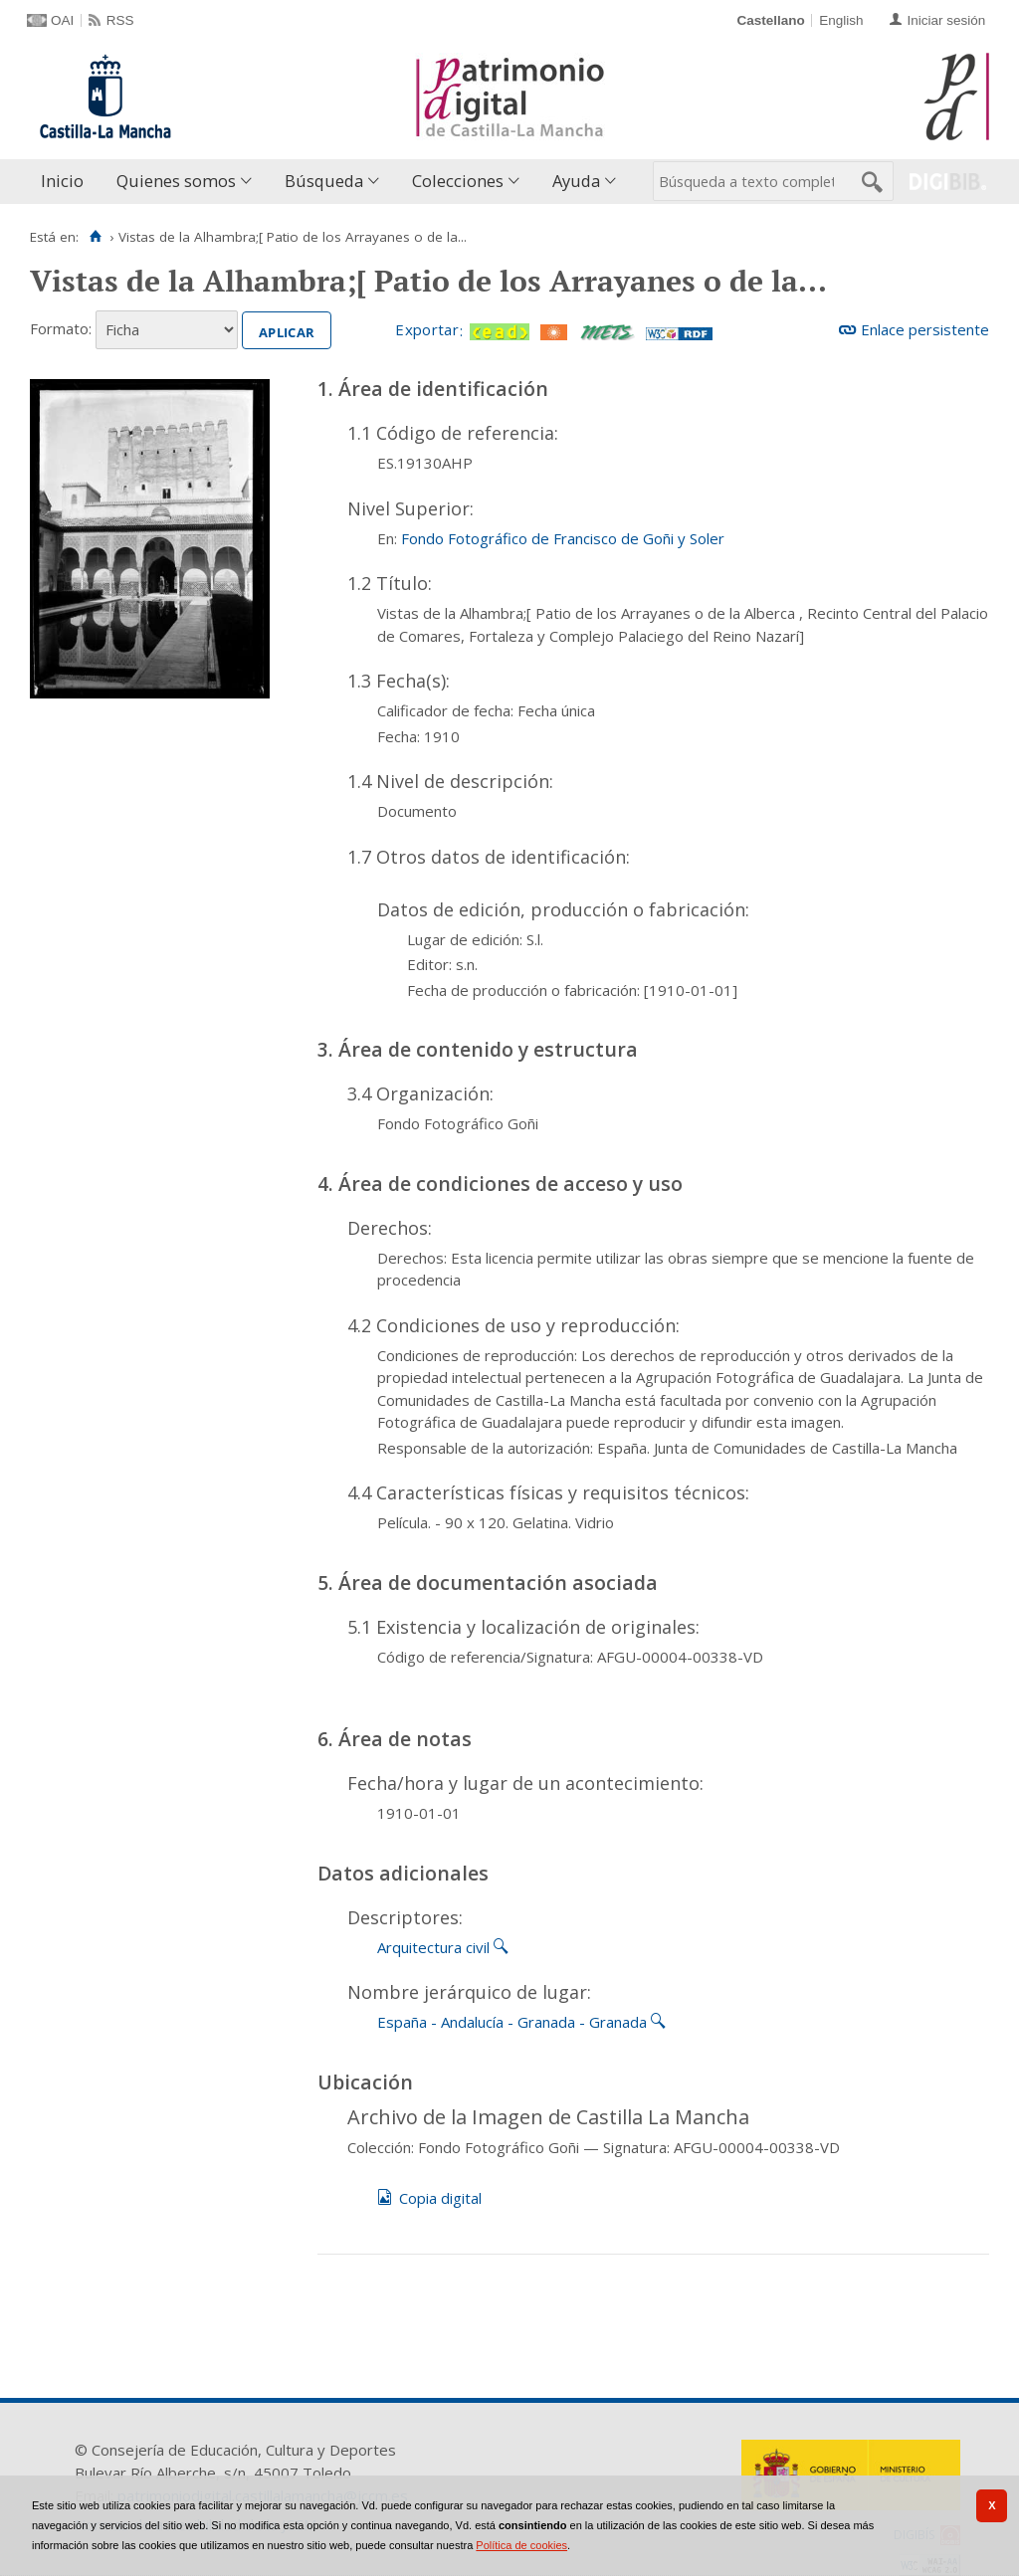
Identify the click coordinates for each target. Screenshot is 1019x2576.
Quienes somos (176, 180)
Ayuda (576, 180)
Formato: (61, 328)
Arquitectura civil (433, 1947)
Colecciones (458, 180)
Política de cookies (521, 2545)
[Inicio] (95, 237)
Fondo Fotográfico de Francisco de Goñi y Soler (562, 538)
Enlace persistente (925, 329)
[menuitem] (67, 181)
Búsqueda (324, 180)
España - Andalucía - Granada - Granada (512, 2022)
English (841, 20)
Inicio (62, 180)
